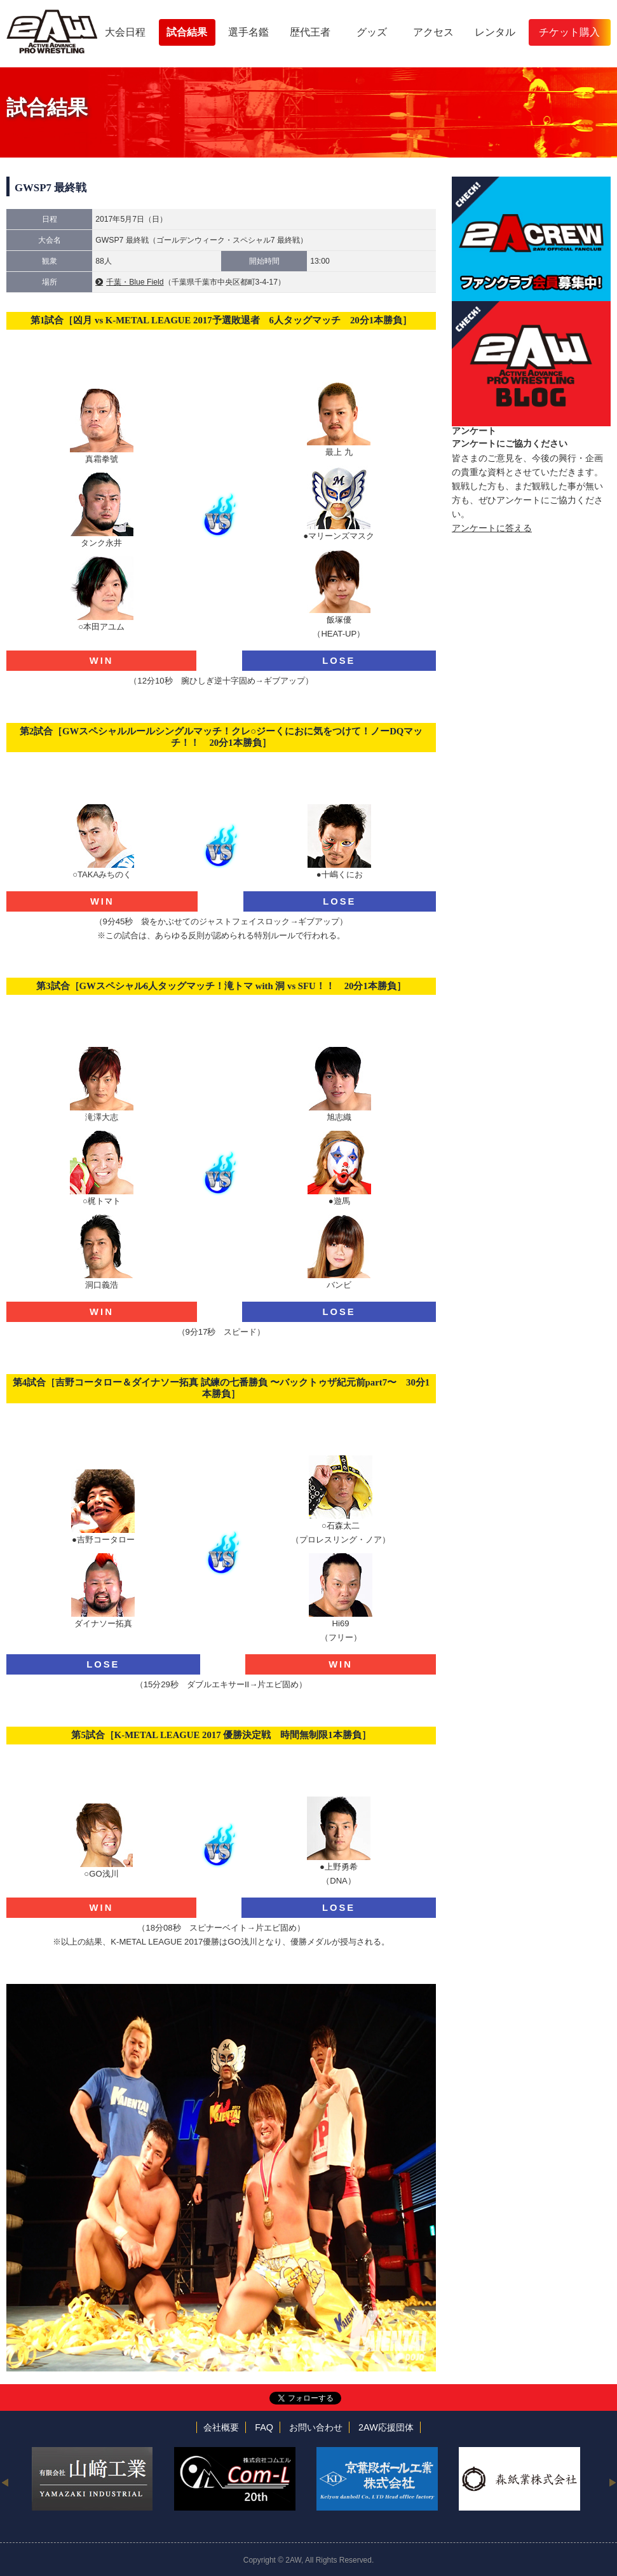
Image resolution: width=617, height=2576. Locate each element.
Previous (5, 2482)
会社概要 (221, 2427)
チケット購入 (569, 32)
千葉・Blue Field (134, 282)
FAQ (264, 2427)
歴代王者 (310, 32)
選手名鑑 (248, 32)
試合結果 (186, 32)
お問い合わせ (315, 2427)
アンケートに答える (492, 528)
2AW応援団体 (386, 2427)
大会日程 (125, 32)
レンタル (495, 32)
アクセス (433, 32)
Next (612, 2482)
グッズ (371, 32)
